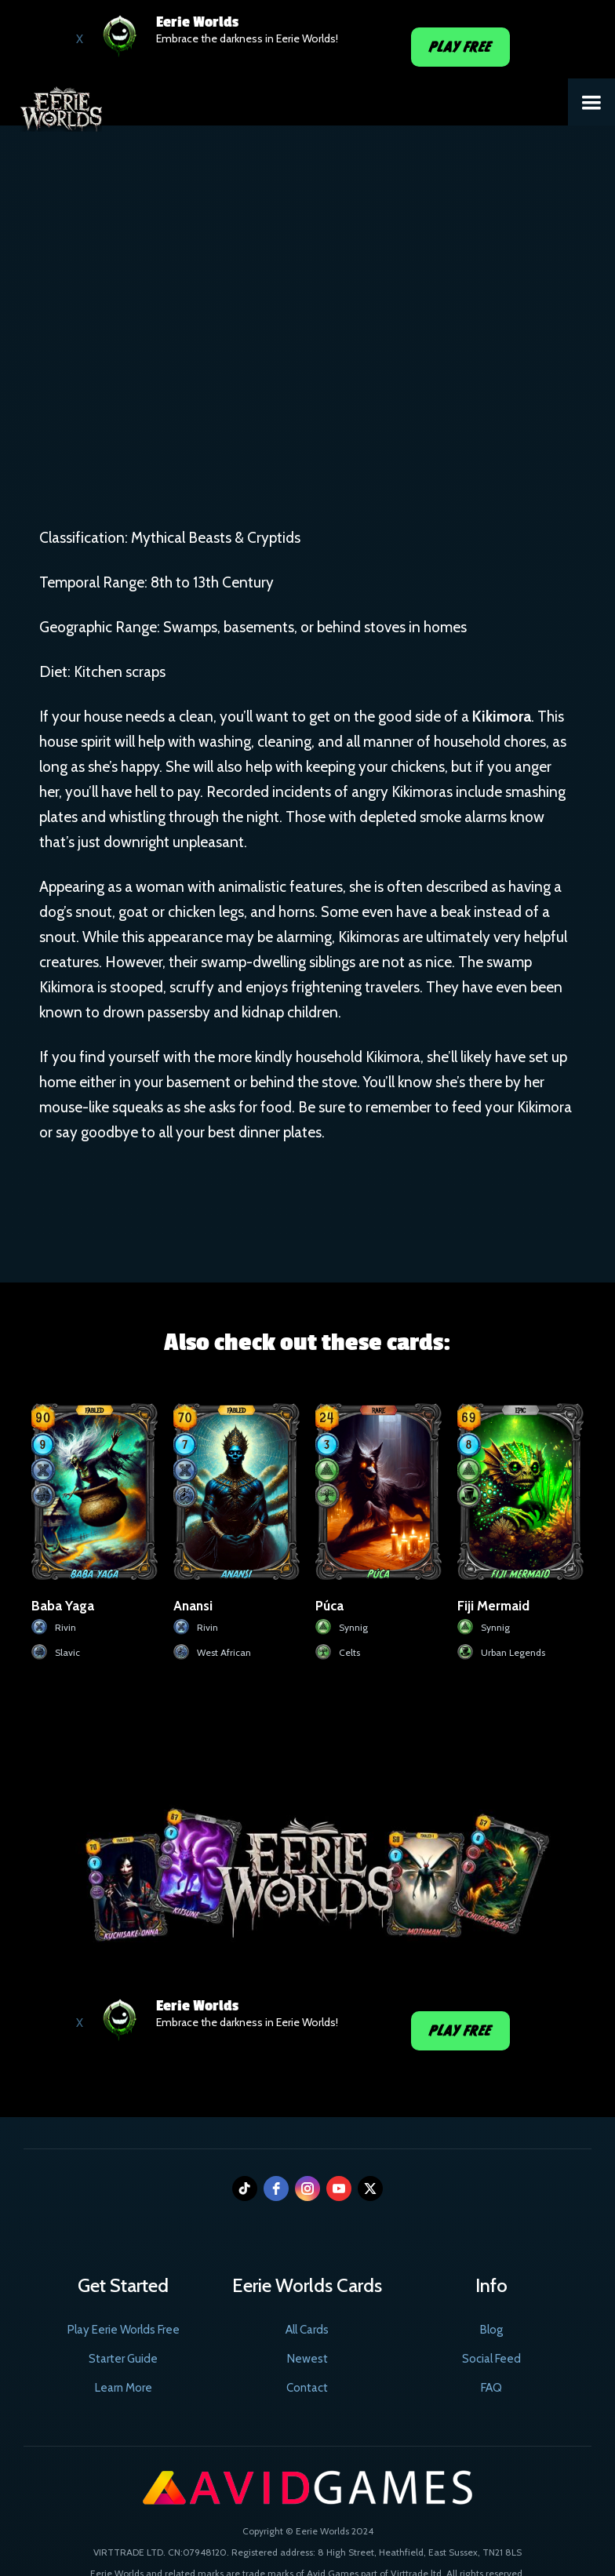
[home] (51, 105)
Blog (491, 2330)
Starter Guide (123, 2359)
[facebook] (276, 2188)
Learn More (123, 2388)
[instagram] (307, 2188)
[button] (591, 102)
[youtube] (338, 2188)
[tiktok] (244, 2188)
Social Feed (491, 2359)
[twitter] (370, 2188)
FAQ (491, 2388)
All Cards (307, 2330)
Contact (307, 2388)
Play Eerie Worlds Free (123, 2330)
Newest (307, 2359)
